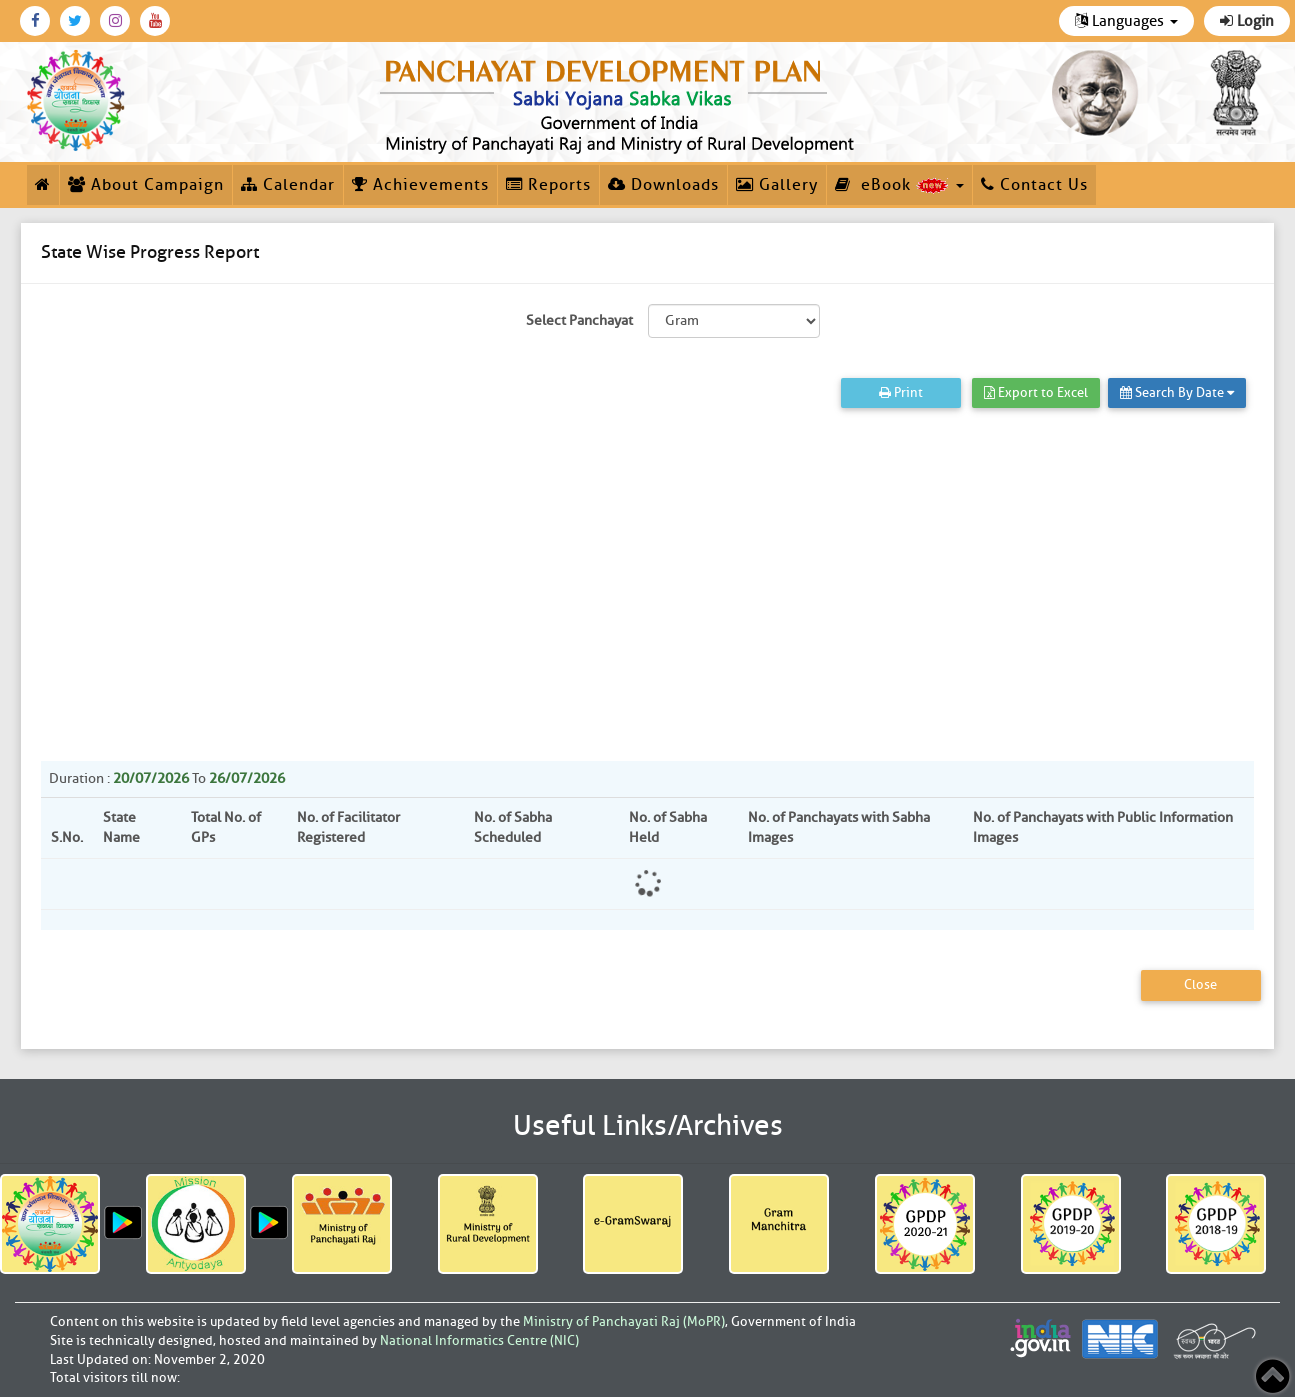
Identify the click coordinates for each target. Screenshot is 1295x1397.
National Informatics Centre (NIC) (479, 1340)
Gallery (777, 185)
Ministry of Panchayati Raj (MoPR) (624, 1321)
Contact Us (1034, 185)
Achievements (420, 185)
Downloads (663, 185)
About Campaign (146, 185)
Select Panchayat (579, 320)
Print (901, 392)
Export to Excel (1036, 392)
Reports (548, 185)
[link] (620, 102)
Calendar (288, 185)
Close (1200, 984)
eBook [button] (899, 185)
